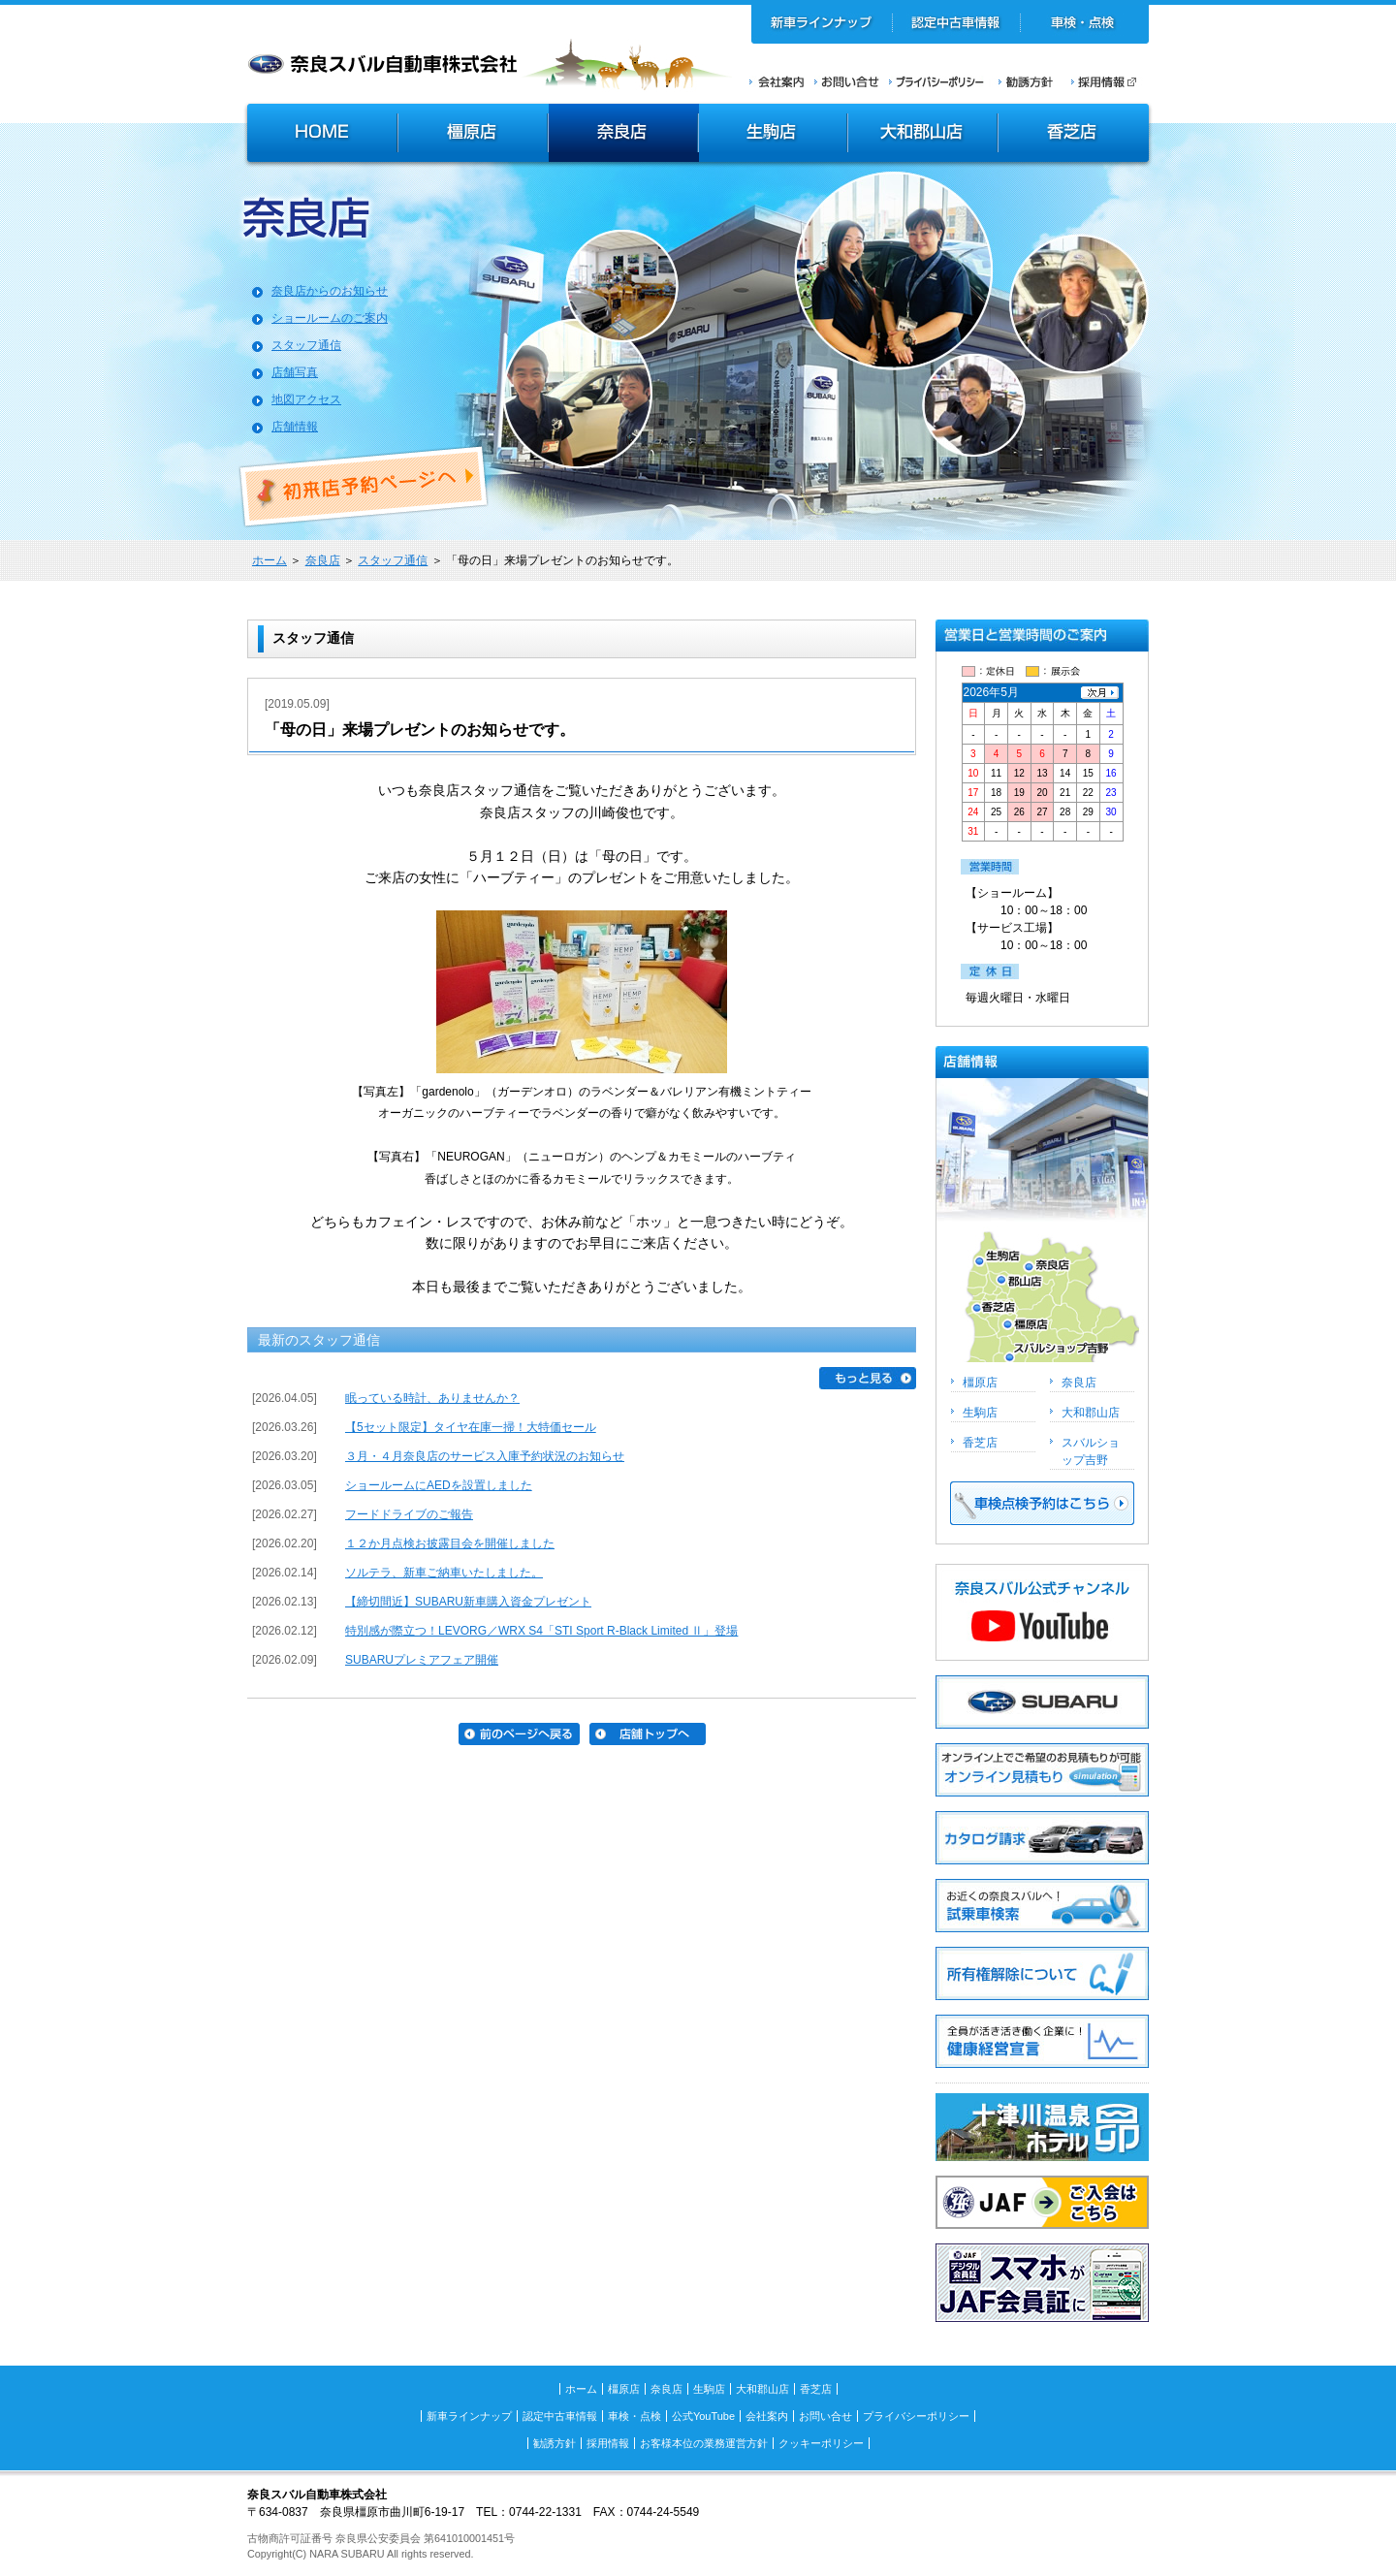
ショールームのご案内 (329, 318)
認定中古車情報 (956, 24)
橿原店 (473, 135)
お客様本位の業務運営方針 (704, 2443)
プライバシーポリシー (936, 81)
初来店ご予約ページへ (365, 486)
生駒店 (773, 135)
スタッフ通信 (306, 345)
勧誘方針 (1023, 81)
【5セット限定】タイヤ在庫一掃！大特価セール (470, 1427)
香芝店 (1075, 135)
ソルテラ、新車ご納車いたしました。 (444, 1572)
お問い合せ (846, 81)
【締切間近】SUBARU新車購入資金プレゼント (468, 1601)
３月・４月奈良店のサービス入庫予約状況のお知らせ (484, 1456)
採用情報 (1110, 81)
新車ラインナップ (822, 24)
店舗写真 (294, 372)
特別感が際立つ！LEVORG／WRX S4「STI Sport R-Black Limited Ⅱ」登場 (541, 1631)
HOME (320, 135)
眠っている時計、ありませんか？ (432, 1398)
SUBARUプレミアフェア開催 (421, 1660)
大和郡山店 (922, 135)
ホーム (269, 560)
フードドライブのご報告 (409, 1514)
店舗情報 (294, 426)
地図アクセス (306, 399)
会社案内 (777, 81)
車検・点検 (1084, 24)
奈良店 (624, 135)
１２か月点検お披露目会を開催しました (450, 1543)
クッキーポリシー (821, 2443)
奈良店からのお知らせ (329, 291)
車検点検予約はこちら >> (1042, 1503)
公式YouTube (703, 2416)
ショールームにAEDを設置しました (438, 1485)
